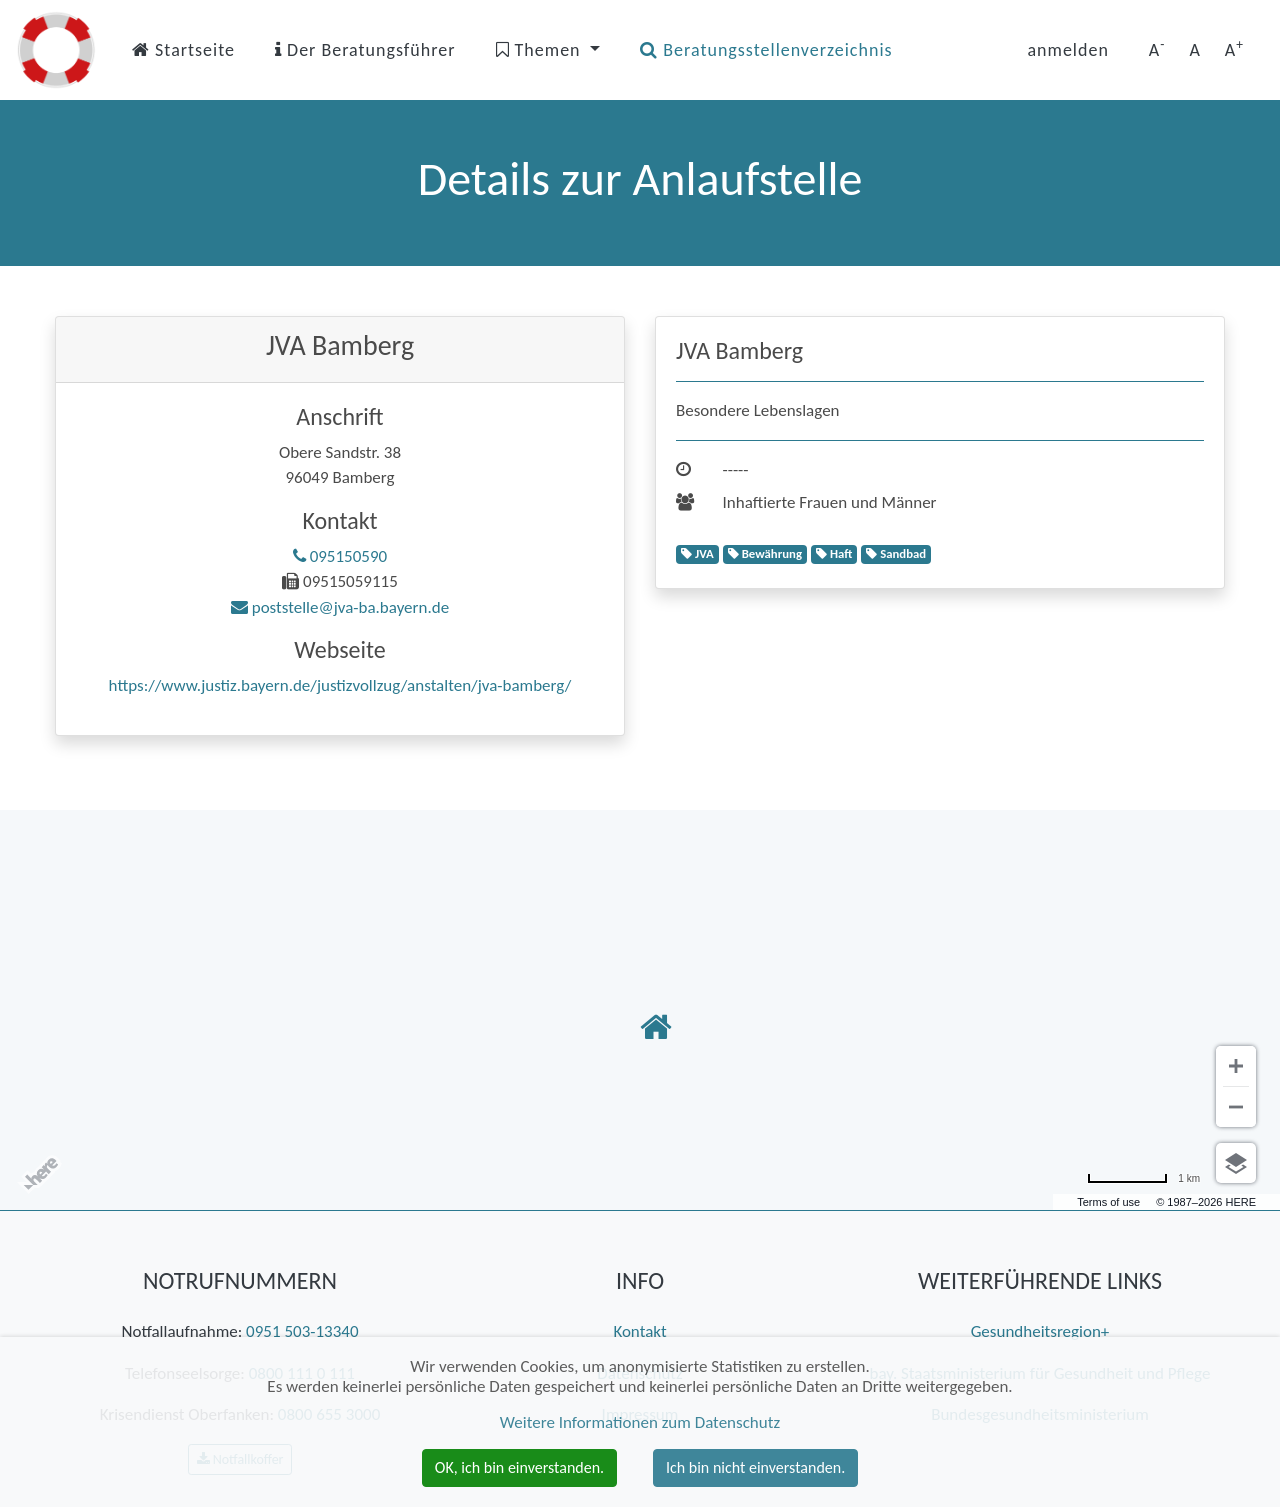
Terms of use (1108, 1202)
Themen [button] (541, 50)
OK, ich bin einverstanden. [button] (519, 1467)
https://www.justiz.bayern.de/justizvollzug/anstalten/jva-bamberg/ (340, 685)
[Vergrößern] (1236, 1066)
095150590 (340, 556)
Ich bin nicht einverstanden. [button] (755, 1467)
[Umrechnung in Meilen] (1143, 1178)
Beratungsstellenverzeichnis (766, 50)
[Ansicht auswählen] (1236, 1163)
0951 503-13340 (302, 1331)
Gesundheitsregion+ (1040, 1331)
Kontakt (639, 1331)
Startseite (183, 50)
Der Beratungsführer (365, 50)
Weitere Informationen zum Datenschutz (640, 1422)
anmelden (1067, 50)
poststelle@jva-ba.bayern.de (340, 607)
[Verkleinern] (1236, 1107)
